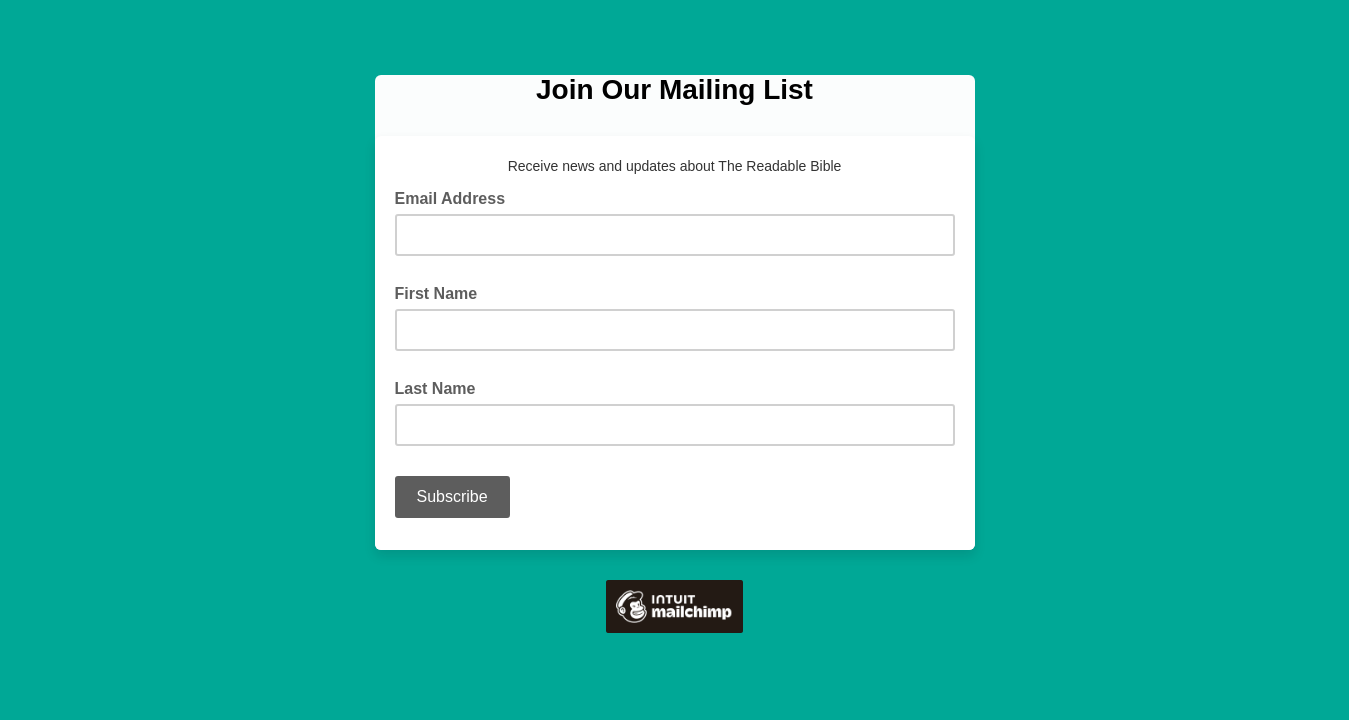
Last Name (435, 388)
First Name (436, 293)
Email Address (456, 197)
